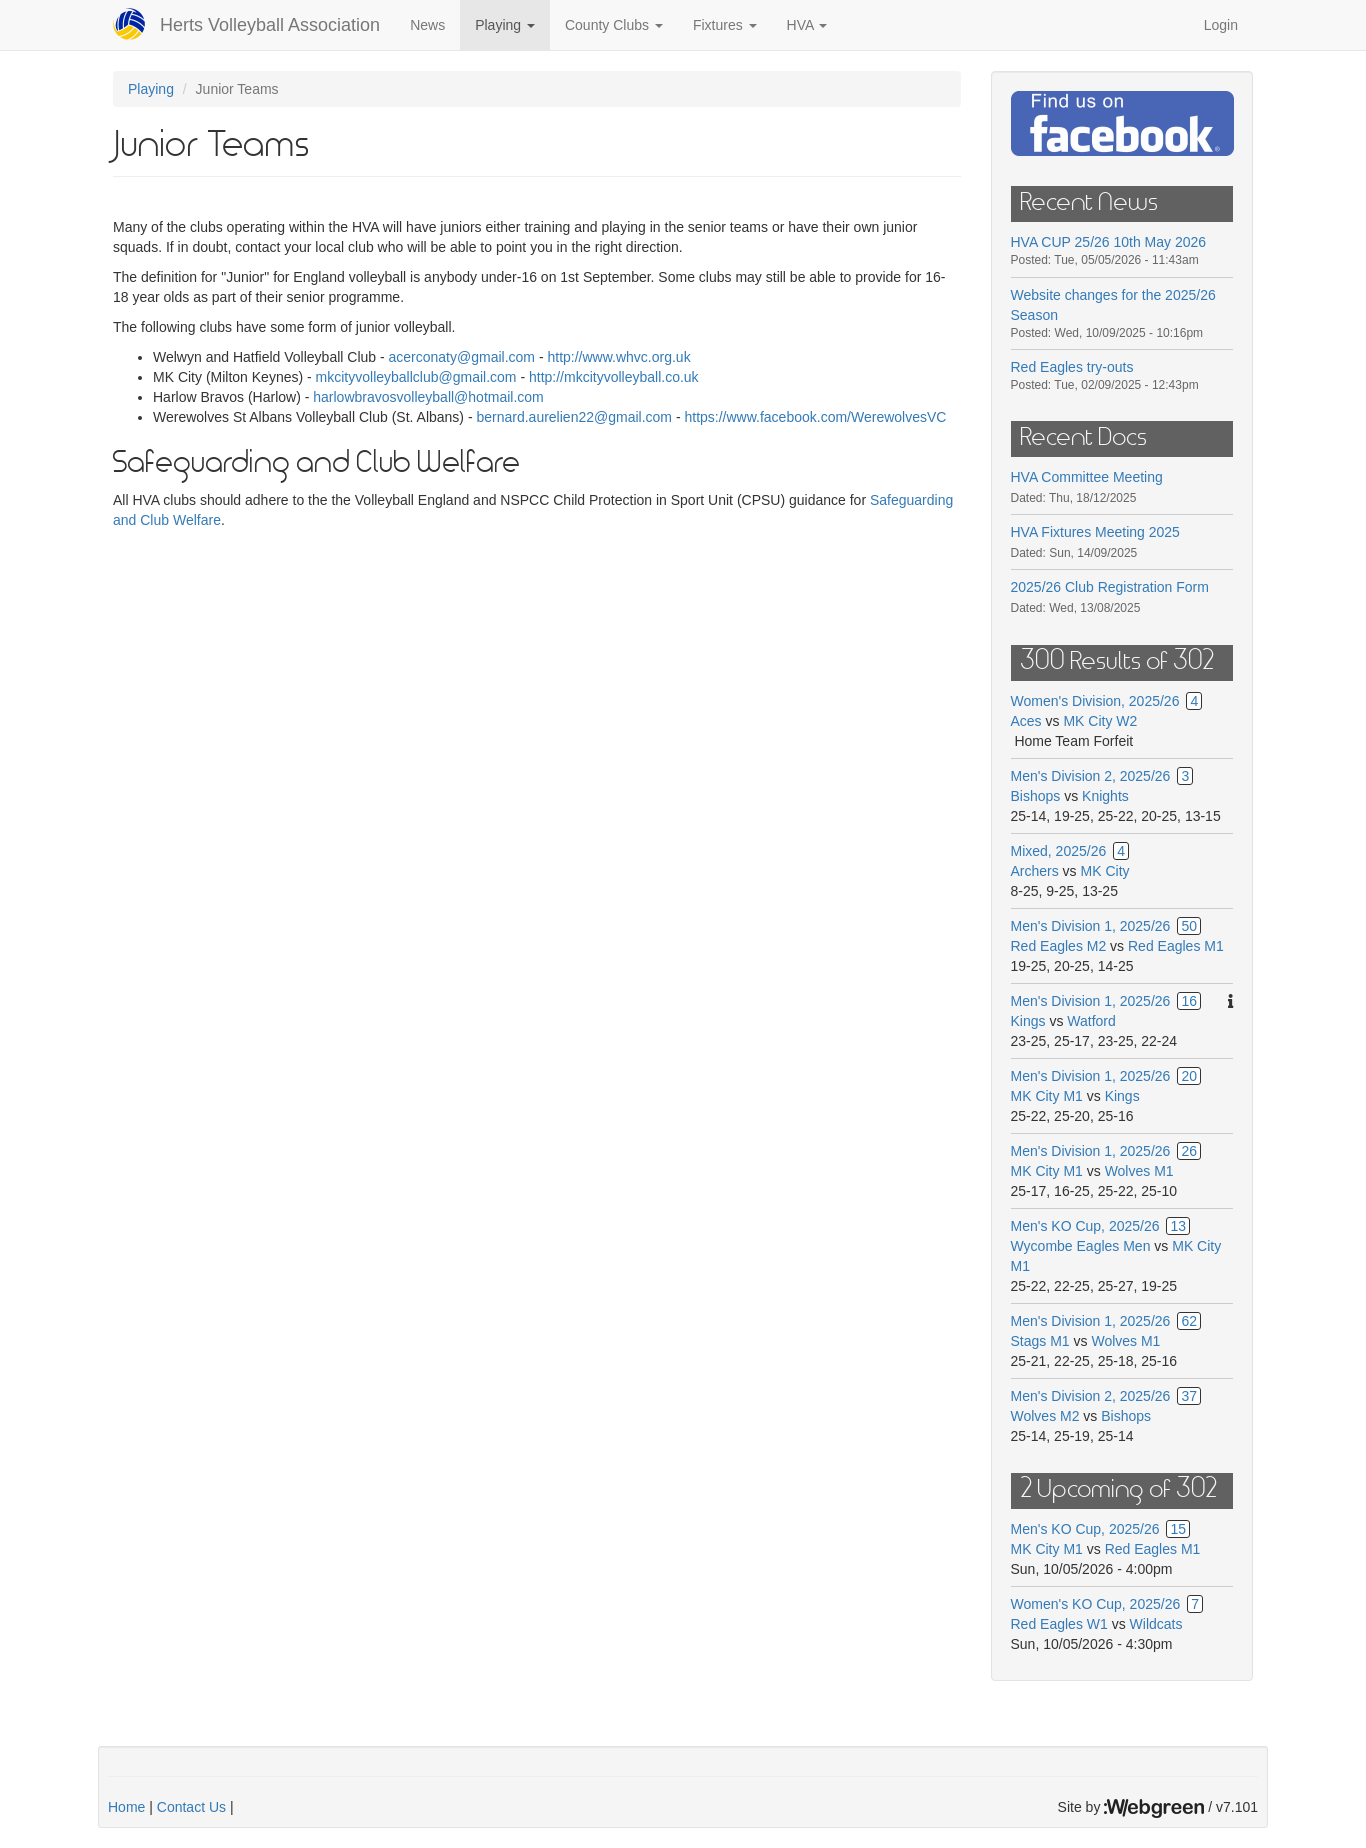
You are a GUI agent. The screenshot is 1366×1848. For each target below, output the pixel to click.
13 (1178, 1226)
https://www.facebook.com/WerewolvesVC (815, 417)
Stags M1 (1040, 1341)
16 (1189, 1001)
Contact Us (191, 1807)
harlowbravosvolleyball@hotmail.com (428, 397)
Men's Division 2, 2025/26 (1091, 776)
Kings (1028, 1021)
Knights (1105, 796)
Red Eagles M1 (1176, 946)
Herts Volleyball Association (270, 25)
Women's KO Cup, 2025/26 (1096, 1604)
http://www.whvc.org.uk (620, 357)
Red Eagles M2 (1059, 946)
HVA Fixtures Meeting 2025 (1095, 532)
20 (1189, 1076)
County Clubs (614, 25)
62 (1189, 1321)
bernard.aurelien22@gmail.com (574, 417)
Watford (1091, 1021)
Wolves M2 (1045, 1416)
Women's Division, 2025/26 (1095, 701)
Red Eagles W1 (1059, 1624)
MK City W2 (1100, 721)
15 (1178, 1529)
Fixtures (725, 25)
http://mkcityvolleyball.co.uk (614, 377)
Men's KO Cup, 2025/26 (1085, 1226)
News (427, 25)
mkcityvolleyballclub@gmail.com (416, 377)
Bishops (1036, 796)
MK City (1105, 871)
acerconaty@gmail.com (462, 357)
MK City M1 (1047, 1096)
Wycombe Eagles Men (1081, 1246)
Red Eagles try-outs (1072, 367)
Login (1221, 25)
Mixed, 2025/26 (1059, 851)
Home (126, 1807)
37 (1189, 1396)
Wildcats (1156, 1624)
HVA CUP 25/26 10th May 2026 (1109, 242)
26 (1189, 1151)
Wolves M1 (1139, 1171)
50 (1189, 926)
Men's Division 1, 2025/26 (1091, 926)
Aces (1026, 721)
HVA (807, 25)
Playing (505, 25)
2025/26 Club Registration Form (1110, 587)
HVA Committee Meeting (1087, 477)
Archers (1035, 871)
